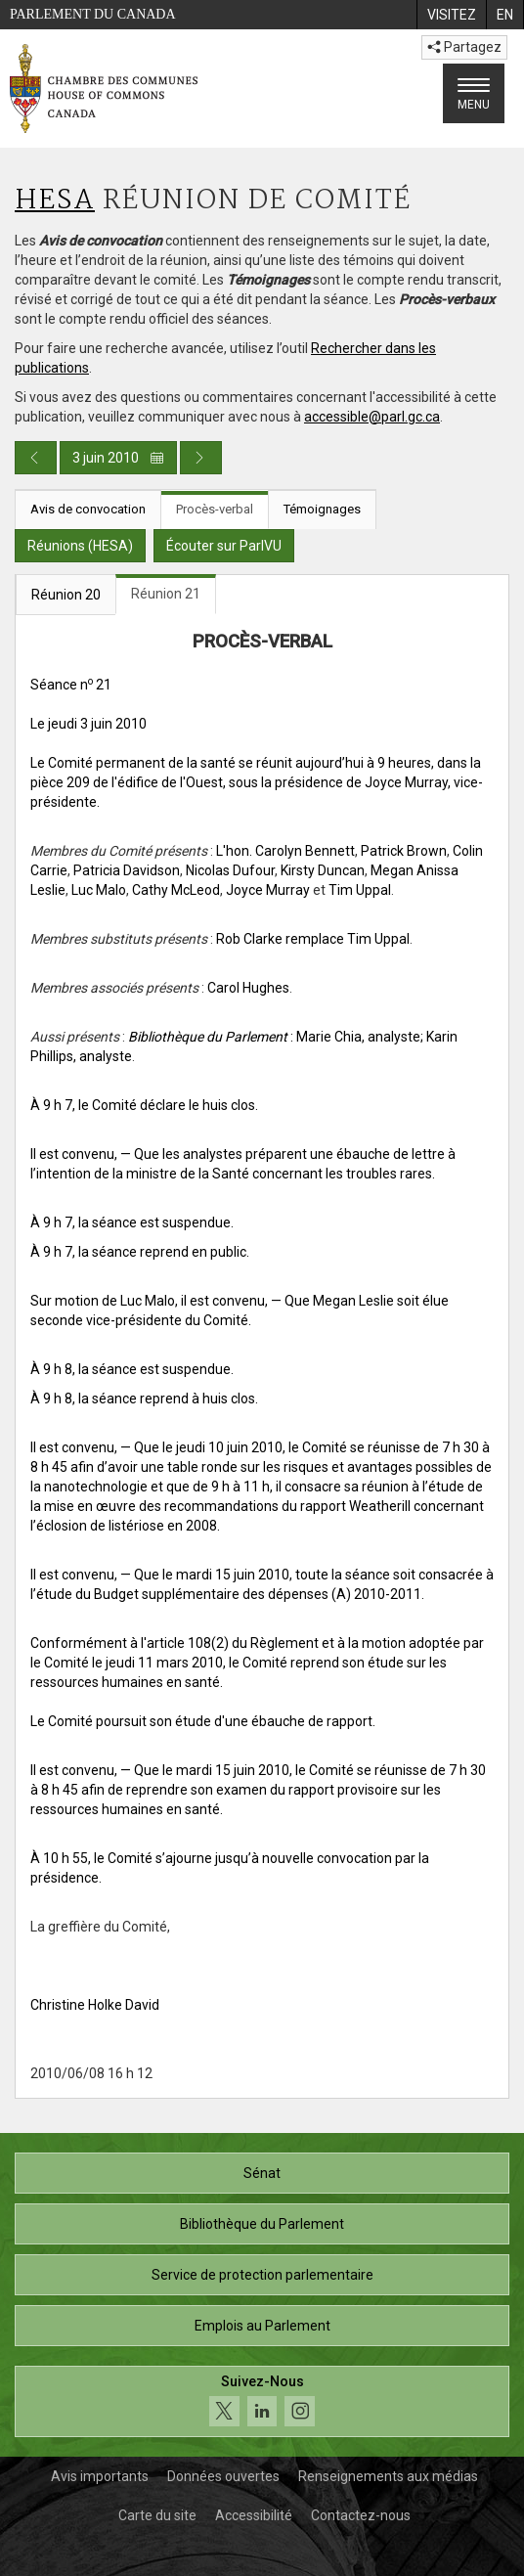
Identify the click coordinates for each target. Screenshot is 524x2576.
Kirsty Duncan (323, 870)
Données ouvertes (223, 2476)
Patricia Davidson (126, 870)
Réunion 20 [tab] (66, 594)
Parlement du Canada (93, 14)
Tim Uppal (359, 890)
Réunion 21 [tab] (165, 593)
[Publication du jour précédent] (36, 457)
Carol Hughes (248, 988)
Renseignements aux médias (388, 2476)
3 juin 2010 (118, 458)
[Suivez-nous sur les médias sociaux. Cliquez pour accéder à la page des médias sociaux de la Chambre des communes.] (262, 2401)
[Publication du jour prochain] (201, 457)
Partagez (464, 47)
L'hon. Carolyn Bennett (285, 851)
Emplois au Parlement (262, 2325)
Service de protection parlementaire (262, 2275)
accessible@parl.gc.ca (372, 416)
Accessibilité (253, 2515)
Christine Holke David (94, 2005)
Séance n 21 (70, 684)
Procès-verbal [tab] (214, 509)
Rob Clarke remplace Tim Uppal (313, 939)
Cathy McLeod (176, 890)
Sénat (262, 2173)
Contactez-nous (361, 2515)
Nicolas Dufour (230, 870)
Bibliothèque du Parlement (262, 2224)
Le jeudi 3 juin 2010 (88, 724)
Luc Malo (98, 890)
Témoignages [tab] (322, 509)
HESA (55, 201)
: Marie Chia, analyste (274, 1036)
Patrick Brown (404, 851)
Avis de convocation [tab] (88, 509)
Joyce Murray (268, 890)
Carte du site (157, 2515)
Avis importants (100, 2476)
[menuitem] (451, 14)
